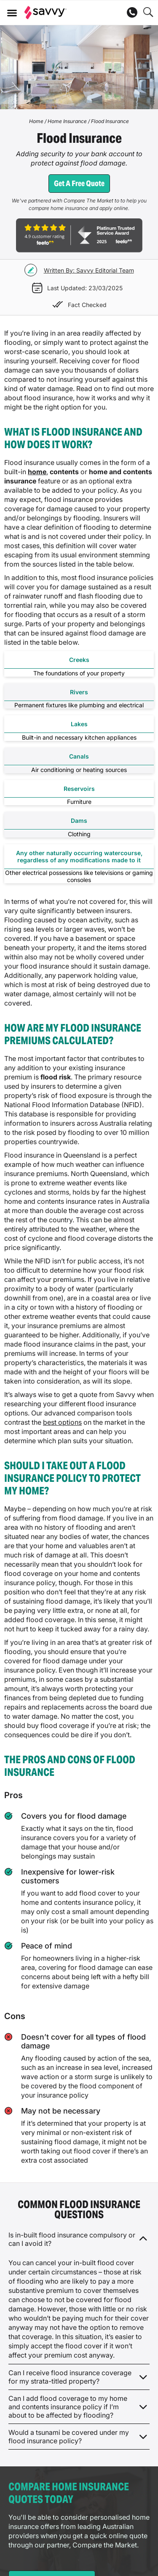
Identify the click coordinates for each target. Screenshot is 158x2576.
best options (62, 1422)
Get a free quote (79, 183)
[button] (12, 13)
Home (36, 121)
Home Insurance (67, 121)
